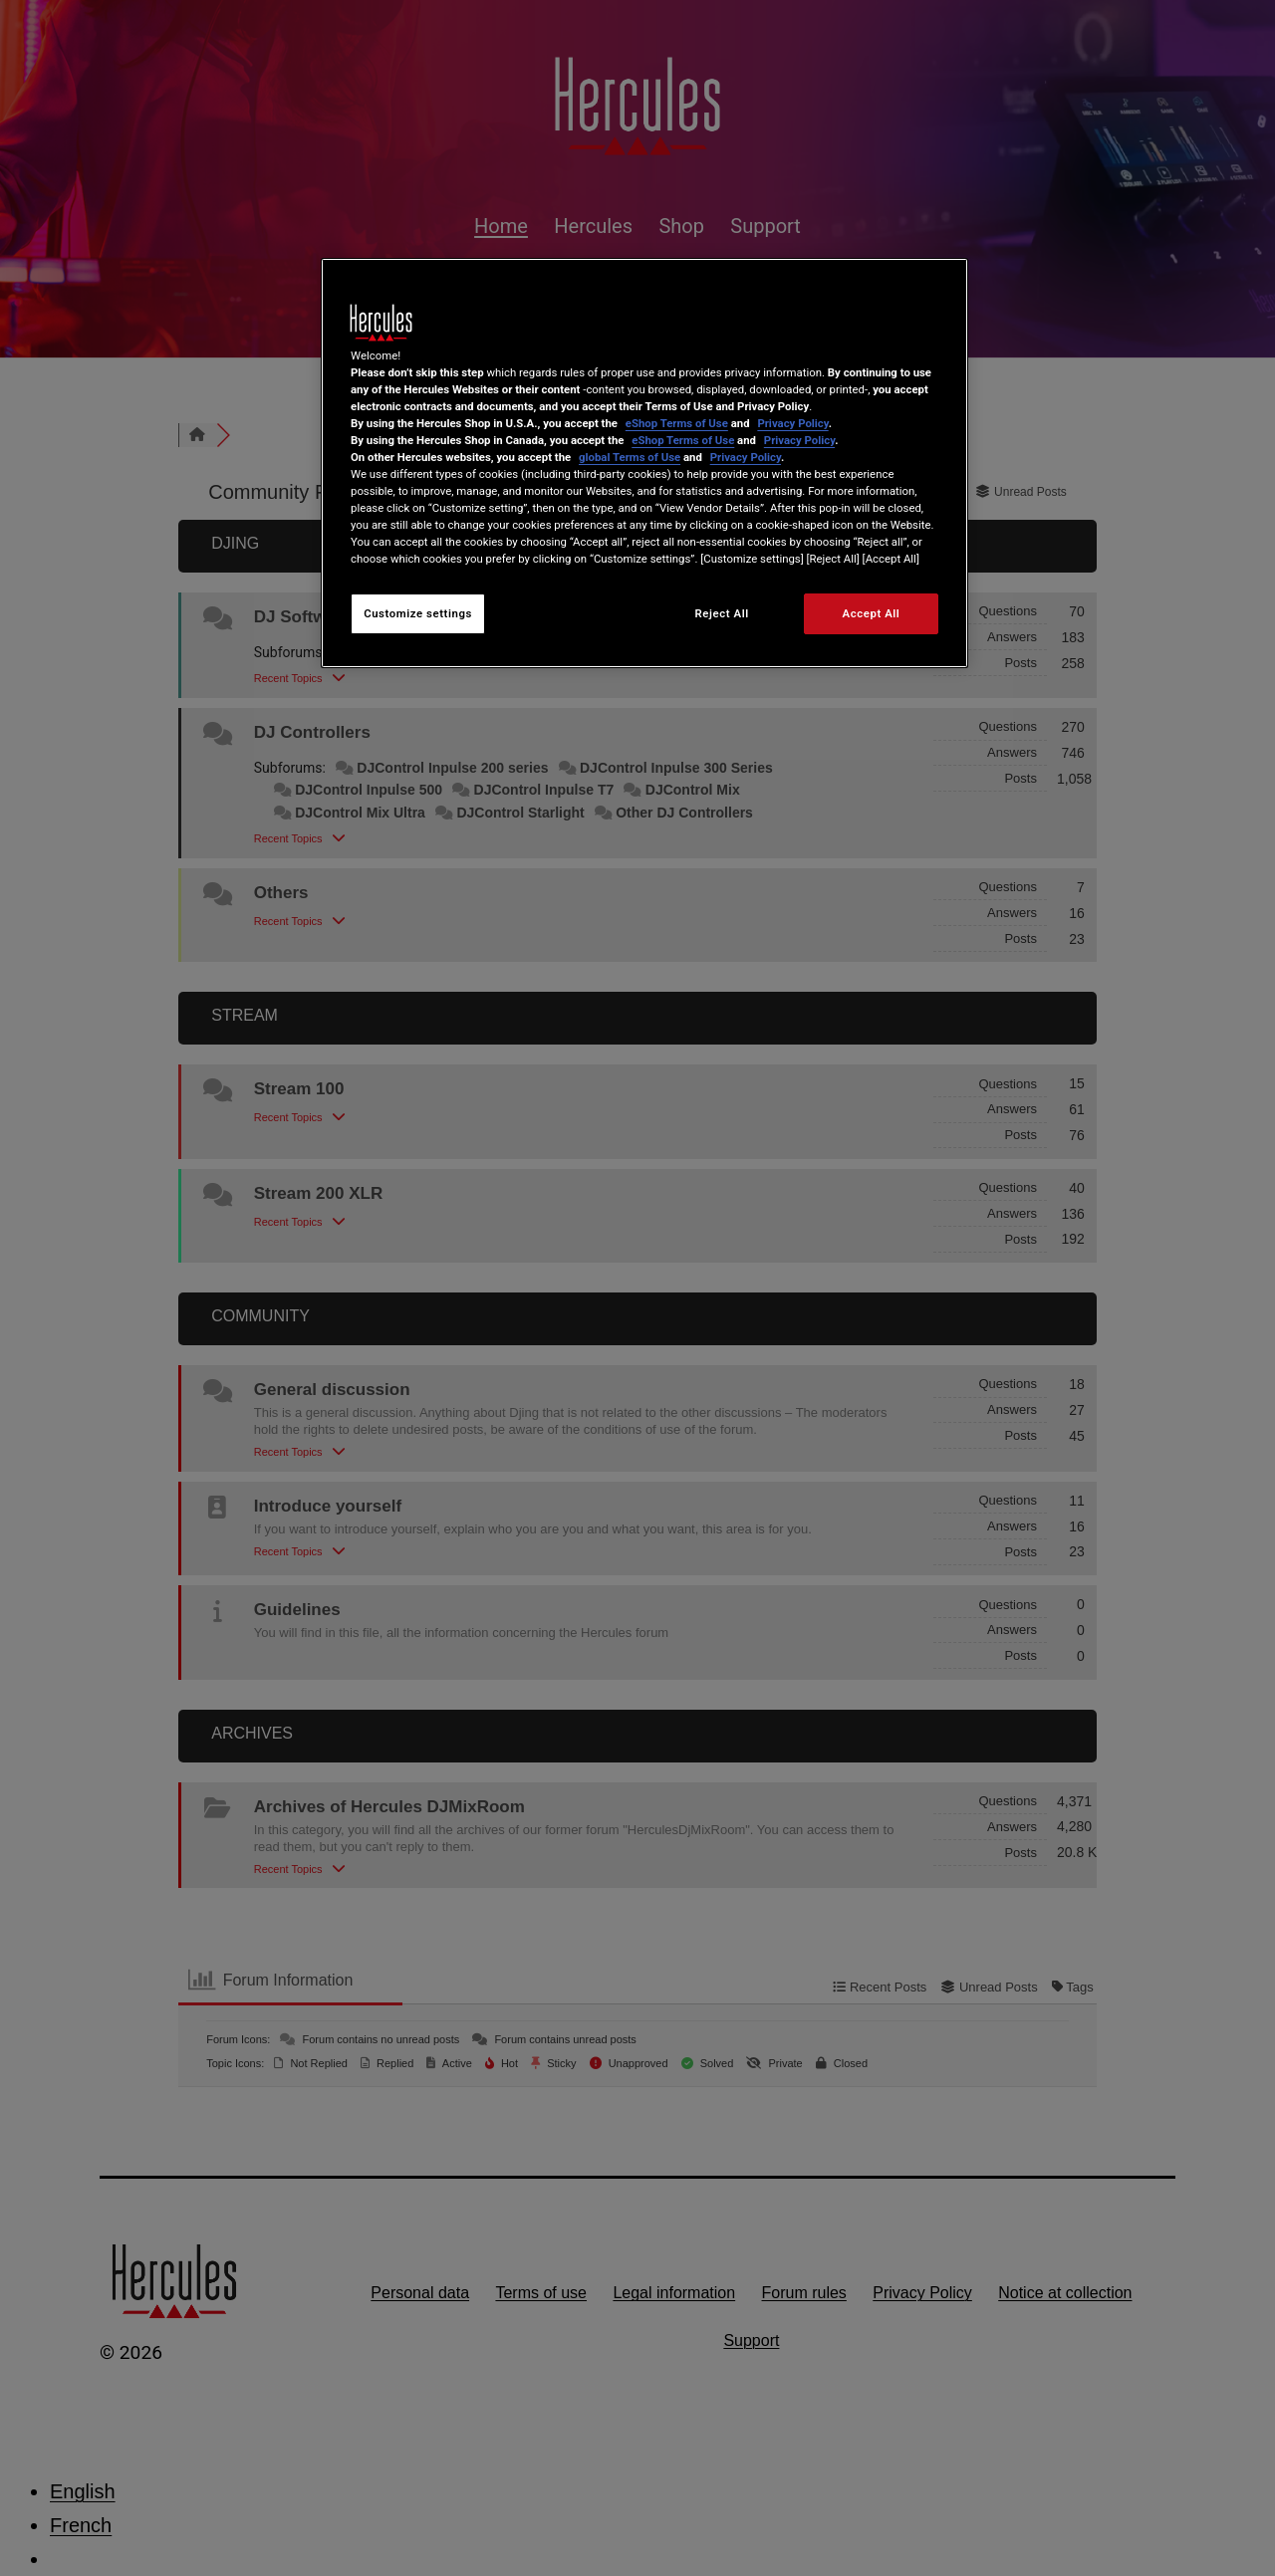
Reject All (722, 613)
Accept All (871, 613)
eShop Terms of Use (677, 423)
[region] (644, 463)
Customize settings (418, 613)
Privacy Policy (792, 423)
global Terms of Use (629, 457)
